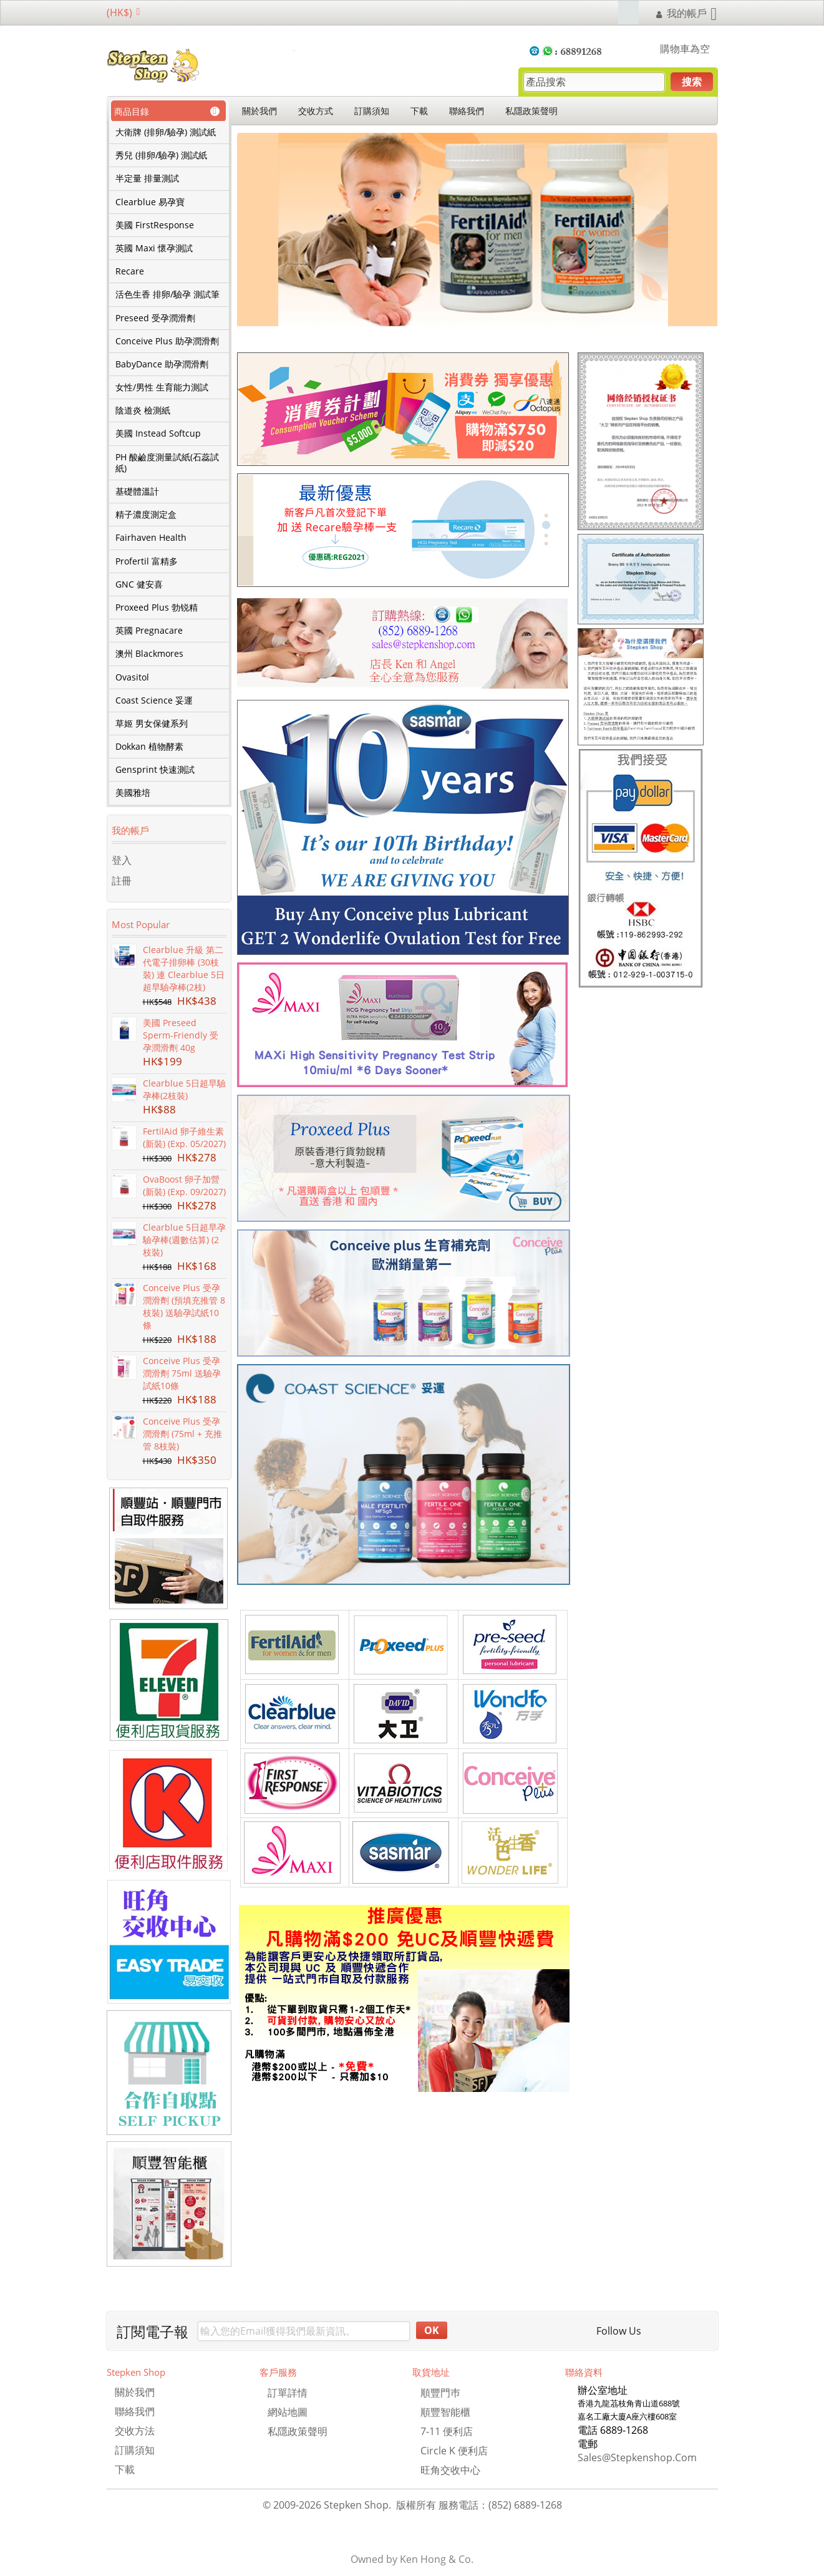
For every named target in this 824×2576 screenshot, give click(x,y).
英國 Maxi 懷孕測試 (154, 248)
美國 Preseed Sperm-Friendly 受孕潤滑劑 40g (180, 1035)
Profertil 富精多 (146, 561)
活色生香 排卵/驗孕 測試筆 (167, 294)
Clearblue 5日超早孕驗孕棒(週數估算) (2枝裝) (184, 1239)
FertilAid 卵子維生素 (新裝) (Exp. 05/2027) (184, 1137)
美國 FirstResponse (154, 225)
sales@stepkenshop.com (637, 2457)
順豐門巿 (440, 2392)
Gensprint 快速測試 (155, 769)
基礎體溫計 (137, 491)
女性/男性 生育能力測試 (161, 387)
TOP (806, 2558)
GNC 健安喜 (139, 584)
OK (431, 2330)
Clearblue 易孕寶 (150, 202)
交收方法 (135, 2431)
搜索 (692, 82)
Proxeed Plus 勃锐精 (156, 607)
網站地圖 (288, 2412)
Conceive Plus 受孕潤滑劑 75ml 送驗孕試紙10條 (182, 1373)
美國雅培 (132, 792)
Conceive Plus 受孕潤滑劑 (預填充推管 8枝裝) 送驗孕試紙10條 (184, 1306)
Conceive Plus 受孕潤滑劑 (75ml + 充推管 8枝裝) (182, 1433)
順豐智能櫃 (445, 2412)
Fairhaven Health (151, 537)
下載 (419, 111)
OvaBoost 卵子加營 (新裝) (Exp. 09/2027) (184, 1185)
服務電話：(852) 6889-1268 (500, 2505)
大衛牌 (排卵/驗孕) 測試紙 (165, 132)
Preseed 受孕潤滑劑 (155, 318)
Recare (129, 271)
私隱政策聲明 (531, 111)
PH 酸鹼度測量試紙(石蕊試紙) (167, 463)
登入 (122, 860)
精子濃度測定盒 (146, 514)
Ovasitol (132, 677)
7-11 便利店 (446, 2431)
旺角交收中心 (450, 2470)
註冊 (122, 881)
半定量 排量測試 (147, 178)
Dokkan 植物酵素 (149, 746)
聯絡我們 (466, 111)
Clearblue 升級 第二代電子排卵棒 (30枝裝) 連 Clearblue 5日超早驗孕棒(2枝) (184, 968)
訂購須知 (371, 111)
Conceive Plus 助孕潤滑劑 (167, 341)
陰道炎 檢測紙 (142, 410)
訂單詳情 (288, 2392)
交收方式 (315, 111)
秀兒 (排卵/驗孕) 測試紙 (161, 155)
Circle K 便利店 (454, 2450)
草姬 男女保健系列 (151, 723)
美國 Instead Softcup (158, 433)
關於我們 (259, 111)
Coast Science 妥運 (154, 700)
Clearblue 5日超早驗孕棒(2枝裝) (184, 1089)
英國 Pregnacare (149, 630)
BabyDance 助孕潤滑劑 (161, 364)
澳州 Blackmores (149, 653)
